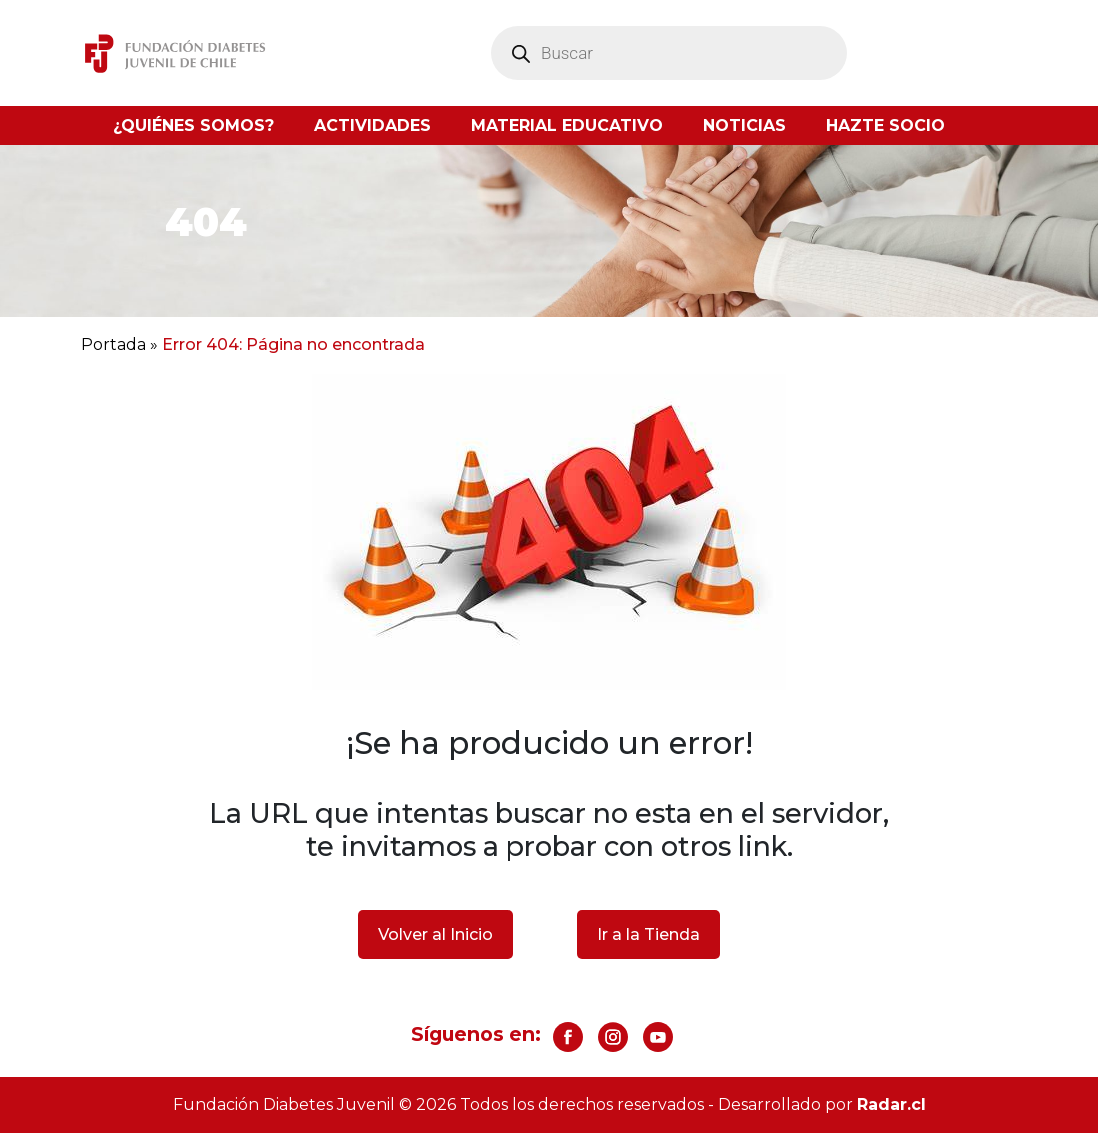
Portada (113, 344)
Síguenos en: (476, 1034)
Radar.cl (891, 1104)
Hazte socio (885, 125)
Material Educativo (567, 125)
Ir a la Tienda (648, 934)
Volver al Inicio (435, 934)
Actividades (372, 125)
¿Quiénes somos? (193, 125)
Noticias (744, 125)
